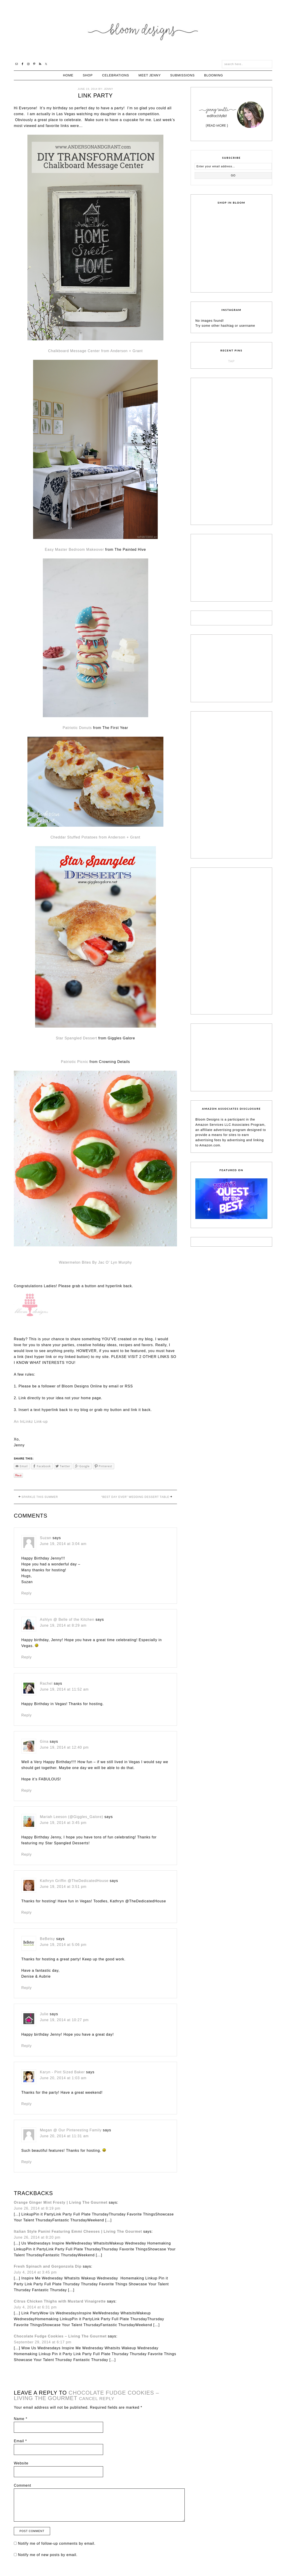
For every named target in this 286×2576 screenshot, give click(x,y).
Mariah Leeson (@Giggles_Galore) (71, 1817)
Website (21, 2463)
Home (68, 75)
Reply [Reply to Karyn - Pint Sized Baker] (26, 2104)
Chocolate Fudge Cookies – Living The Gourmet (60, 2336)
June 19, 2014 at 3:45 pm (63, 1823)
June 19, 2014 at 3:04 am (63, 1544)
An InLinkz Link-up (31, 1421)
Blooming (213, 75)
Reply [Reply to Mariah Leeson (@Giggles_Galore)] (26, 1854)
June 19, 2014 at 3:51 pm (63, 1887)
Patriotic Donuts (77, 728)
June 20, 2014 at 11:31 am (64, 2136)
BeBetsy (47, 1939)
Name (20, 2419)
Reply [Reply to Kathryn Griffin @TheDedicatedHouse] (26, 1912)
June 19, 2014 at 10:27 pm (64, 2020)
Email (20, 2441)
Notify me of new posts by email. (47, 2555)
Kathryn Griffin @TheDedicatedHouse (74, 1881)
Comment (22, 2485)
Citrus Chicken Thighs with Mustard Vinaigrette (60, 2301)
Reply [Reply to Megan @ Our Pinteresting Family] (26, 2162)
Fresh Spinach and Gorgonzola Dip (48, 2266)
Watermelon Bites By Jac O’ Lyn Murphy (95, 1262)
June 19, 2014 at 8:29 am (63, 1625)
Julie (44, 2014)
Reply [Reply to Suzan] (26, 1593)
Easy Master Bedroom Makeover (74, 549)
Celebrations (115, 75)
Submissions (182, 75)
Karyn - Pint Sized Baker (62, 2072)
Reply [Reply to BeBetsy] (26, 1988)
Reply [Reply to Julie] (26, 2046)
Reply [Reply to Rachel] (26, 1715)
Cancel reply (96, 2398)
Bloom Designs (143, 30)
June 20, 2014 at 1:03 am (63, 2078)
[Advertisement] (229, 451)
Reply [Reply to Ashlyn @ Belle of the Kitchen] (26, 1657)
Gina (44, 1741)
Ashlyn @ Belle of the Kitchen (67, 1619)
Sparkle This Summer (40, 1497)
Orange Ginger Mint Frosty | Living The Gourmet (60, 2202)
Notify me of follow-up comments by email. (56, 2543)
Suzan (45, 1538)
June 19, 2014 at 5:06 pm (63, 1945)
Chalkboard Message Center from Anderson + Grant (95, 351)
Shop (88, 75)
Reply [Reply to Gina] (26, 1790)
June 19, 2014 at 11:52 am (64, 1689)
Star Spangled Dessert (76, 1038)
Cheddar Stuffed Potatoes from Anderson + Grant (96, 837)
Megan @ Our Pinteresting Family (71, 2130)
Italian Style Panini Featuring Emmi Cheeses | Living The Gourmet (78, 2231)
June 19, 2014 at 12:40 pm (64, 1747)
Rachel (46, 1683)
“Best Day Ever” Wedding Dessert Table (135, 1497)
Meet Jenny (149, 75)
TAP (231, 361)
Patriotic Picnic (74, 1062)
